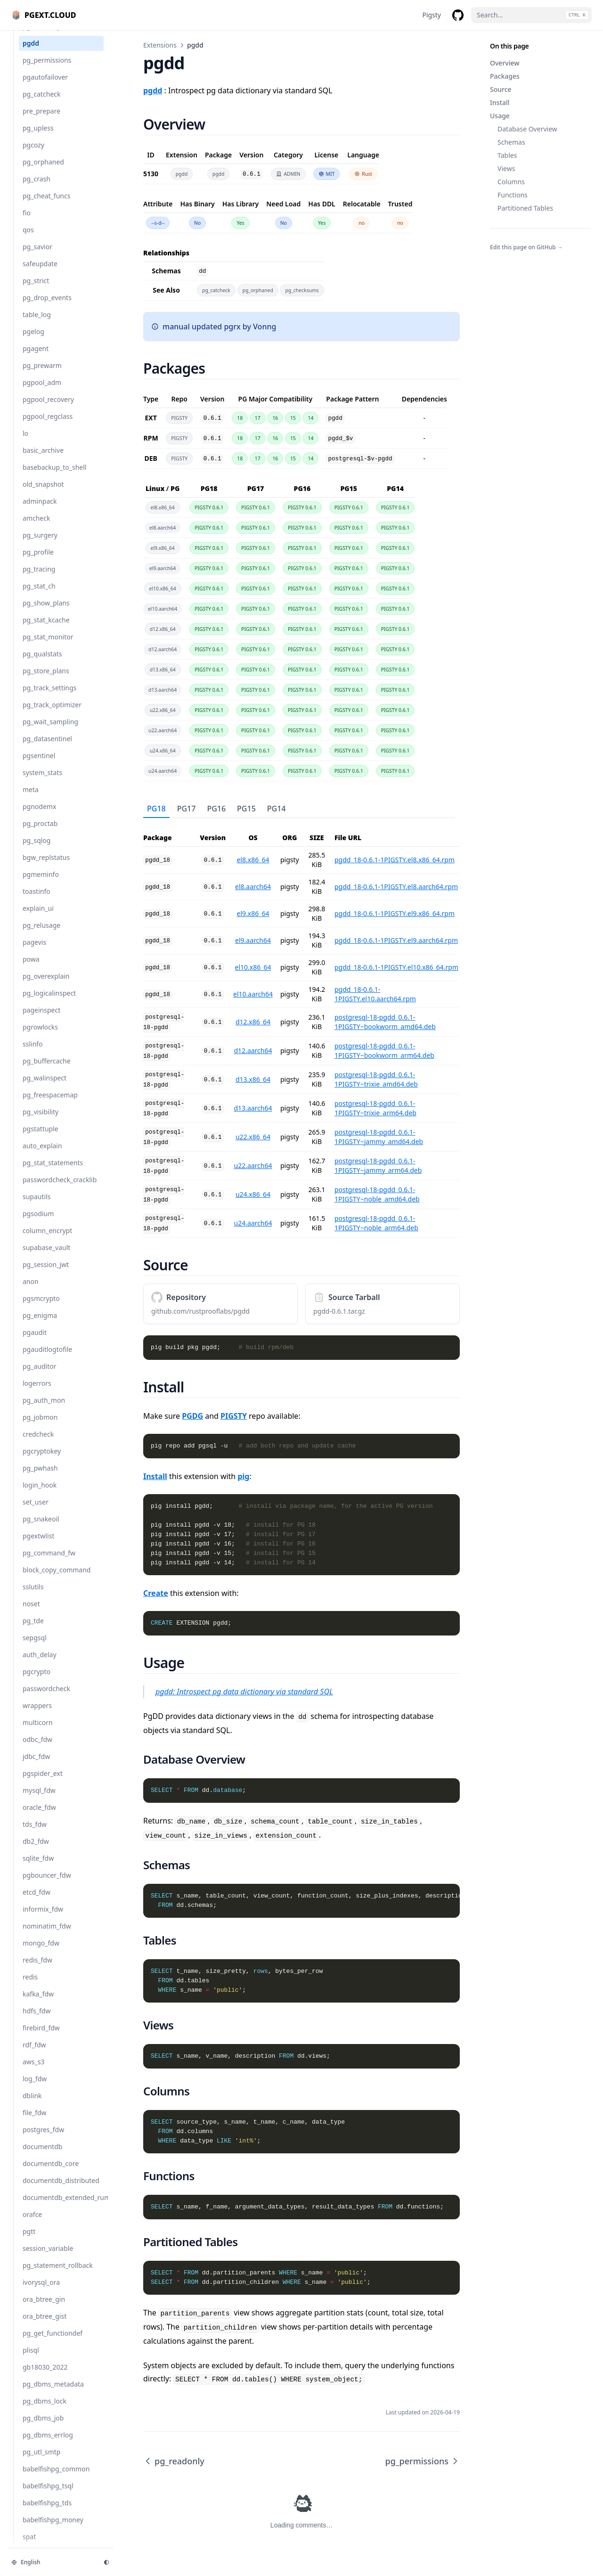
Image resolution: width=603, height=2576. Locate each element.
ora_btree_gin (44, 2308)
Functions (512, 194)
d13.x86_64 (253, 1079)
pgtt (29, 2240)
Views (506, 168)
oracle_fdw (39, 1816)
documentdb (42, 2155)
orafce (32, 2223)
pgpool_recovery (48, 408)
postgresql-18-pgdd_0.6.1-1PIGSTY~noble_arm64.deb (376, 1223)
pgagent (36, 357)
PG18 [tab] (156, 808)
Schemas (511, 142)
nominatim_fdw (47, 1935)
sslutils (33, 1596)
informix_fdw (43, 1918)
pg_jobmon (40, 1426)
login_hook (40, 1494)
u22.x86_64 (253, 1136)
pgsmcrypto (41, 1307)
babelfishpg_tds (47, 2512)
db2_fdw (36, 1850)
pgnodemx (39, 815)
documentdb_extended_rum (63, 2206)
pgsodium (38, 1222)
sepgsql (35, 1647)
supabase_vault (46, 1256)
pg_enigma (40, 1324)
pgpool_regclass (48, 425)
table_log (37, 323)
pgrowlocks (40, 1036)
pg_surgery (40, 544)
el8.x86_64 (253, 859)
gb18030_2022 (45, 2376)
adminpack (40, 510)
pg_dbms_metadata (53, 2393)
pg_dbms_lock (44, 2410)
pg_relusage (41, 934)
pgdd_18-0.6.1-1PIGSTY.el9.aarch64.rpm (396, 940)
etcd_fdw (36, 1901)
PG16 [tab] (216, 808)
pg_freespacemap (50, 1104)
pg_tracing (39, 578)
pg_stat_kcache (46, 629)
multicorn (38, 1731)
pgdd (31, 52)
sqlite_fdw (38, 1867)
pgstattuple (40, 1138)
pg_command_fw (49, 1562)
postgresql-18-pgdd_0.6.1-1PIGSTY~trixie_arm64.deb (375, 1108)
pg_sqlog (36, 849)
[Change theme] (106, 2562)
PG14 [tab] (276, 808)
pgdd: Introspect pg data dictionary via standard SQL (244, 1691)
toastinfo (36, 900)
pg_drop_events (47, 307)
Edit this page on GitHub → (526, 247)
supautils (36, 1206)
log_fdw (35, 2088)
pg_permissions (47, 69)
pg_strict (36, 290)
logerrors (37, 1392)
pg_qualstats (42, 663)
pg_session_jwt (46, 1273)
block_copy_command (56, 1579)
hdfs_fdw (36, 2020)
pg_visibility (40, 1121)
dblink (32, 2105)
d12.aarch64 (253, 1050)
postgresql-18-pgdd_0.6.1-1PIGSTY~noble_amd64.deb (377, 1194)
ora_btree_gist (44, 2325)
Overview (505, 62)
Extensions (160, 45)
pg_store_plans (46, 680)
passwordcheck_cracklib (60, 1189)
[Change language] (52, 2562)
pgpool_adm (42, 391)
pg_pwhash (40, 1477)
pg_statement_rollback (58, 2274)
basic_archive (43, 459)
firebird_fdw (41, 2037)
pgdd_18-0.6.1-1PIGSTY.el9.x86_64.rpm (394, 913)
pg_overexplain (46, 985)
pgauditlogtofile (47, 1358)
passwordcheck (46, 1697)
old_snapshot (43, 493)
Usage (500, 115)
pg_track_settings (50, 697)
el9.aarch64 (253, 940)
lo (25, 442)
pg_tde (33, 1630)
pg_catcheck (42, 103)
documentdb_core (51, 2172)
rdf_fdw (34, 2054)
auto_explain (42, 1155)
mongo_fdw (41, 1952)
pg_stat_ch (39, 595)
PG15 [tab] (246, 808)
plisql (31, 2359)
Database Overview (527, 128)
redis (30, 1986)
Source (501, 89)
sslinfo (33, 1053)
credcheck (38, 1443)
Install (499, 102)
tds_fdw (35, 1833)
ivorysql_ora (41, 2291)
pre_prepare (41, 120)
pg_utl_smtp (41, 2461)
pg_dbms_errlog (48, 2444)
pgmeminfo (41, 883)
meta (31, 798)
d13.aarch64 (253, 1108)
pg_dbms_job (43, 2427)
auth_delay (40, 1664)
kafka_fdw (38, 2003)
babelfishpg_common (56, 2478)
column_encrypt (47, 1239)
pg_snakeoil (41, 1528)
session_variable (48, 2257)
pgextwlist (38, 1545)
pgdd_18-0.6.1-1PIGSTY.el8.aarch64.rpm (396, 886)
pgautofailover (45, 86)
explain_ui (38, 917)
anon (31, 1290)
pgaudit (35, 1341)
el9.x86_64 (253, 913)
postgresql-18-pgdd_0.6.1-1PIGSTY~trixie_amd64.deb (376, 1079)
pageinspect (41, 1019)
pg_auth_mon (44, 1409)
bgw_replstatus (46, 866)
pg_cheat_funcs (46, 205)
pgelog (33, 340)
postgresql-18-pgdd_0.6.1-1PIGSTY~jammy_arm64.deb (378, 1165)
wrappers (37, 1714)
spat (29, 2546)
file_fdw (35, 2122)
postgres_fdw (43, 2138)
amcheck (36, 527)
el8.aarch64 (253, 886)
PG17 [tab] (186, 808)
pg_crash (36, 188)
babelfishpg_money (53, 2529)
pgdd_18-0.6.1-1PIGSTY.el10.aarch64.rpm (375, 994)
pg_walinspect (44, 1087)
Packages (505, 76)
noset (31, 1613)
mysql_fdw (39, 1799)
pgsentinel (39, 765)
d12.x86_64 (253, 1021)
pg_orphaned (43, 171)
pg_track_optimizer (52, 714)
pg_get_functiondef (52, 2342)
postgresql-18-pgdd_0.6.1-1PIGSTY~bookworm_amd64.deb (385, 1022)
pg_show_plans (46, 612)
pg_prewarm (42, 374)
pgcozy (33, 154)
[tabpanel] (301, 1028)
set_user (36, 1511)
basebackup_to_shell (54, 476)
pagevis (34, 951)
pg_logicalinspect (49, 1002)
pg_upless (38, 137)
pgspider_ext (43, 1782)
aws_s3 (34, 2071)
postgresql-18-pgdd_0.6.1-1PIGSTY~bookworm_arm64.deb (384, 1050)
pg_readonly (42, 35)
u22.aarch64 (253, 1165)
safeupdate (40, 273)
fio (27, 222)
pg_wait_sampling (50, 731)
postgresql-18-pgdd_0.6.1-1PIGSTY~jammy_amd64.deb (378, 1137)
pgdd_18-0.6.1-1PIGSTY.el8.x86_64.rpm (394, 859)
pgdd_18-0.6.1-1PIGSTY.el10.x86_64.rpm (396, 967)
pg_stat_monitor (48, 646)
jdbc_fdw (36, 1765)
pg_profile (38, 561)
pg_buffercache (47, 1070)
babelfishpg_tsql (48, 2495)
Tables (507, 155)
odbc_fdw (37, 1748)
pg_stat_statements (53, 1172)
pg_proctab (40, 832)
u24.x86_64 (253, 1194)
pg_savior (37, 256)
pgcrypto (36, 1680)
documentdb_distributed (61, 2189)
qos (28, 239)
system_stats (42, 781)
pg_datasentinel (47, 748)
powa (31, 968)
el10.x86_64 (253, 967)
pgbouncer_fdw (47, 1884)
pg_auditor (39, 1375)
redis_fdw (37, 1969)
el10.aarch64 (253, 994)
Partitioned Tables (525, 208)
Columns (511, 181)
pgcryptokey (42, 1460)
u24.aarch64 (253, 1222)
